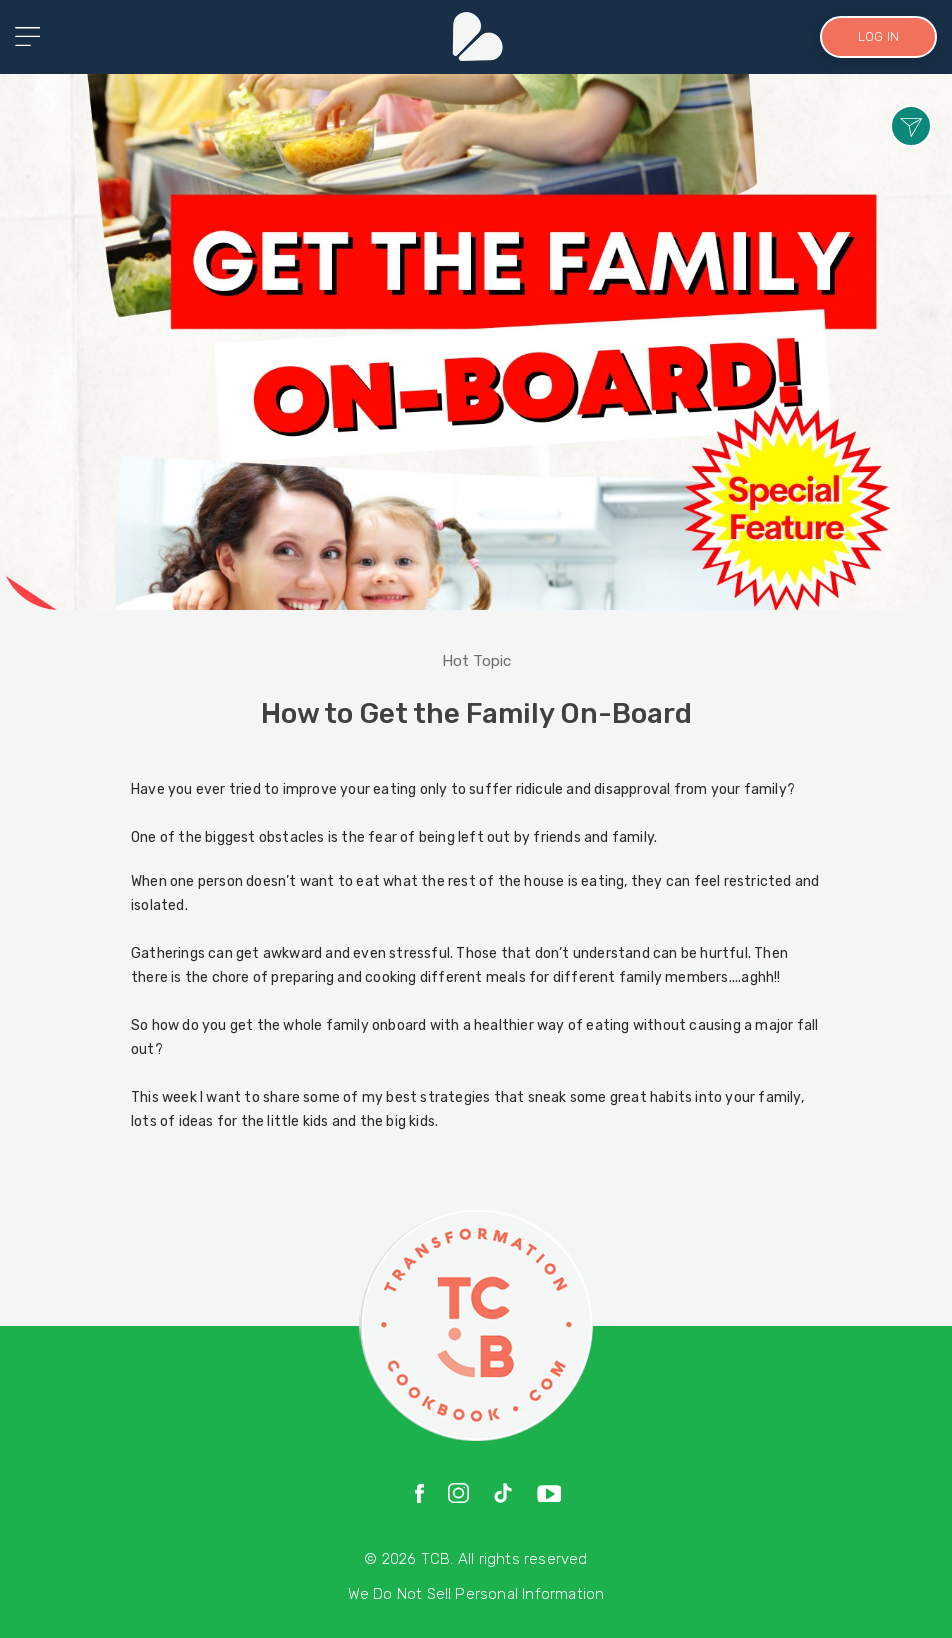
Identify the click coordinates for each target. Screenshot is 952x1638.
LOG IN (876, 36)
